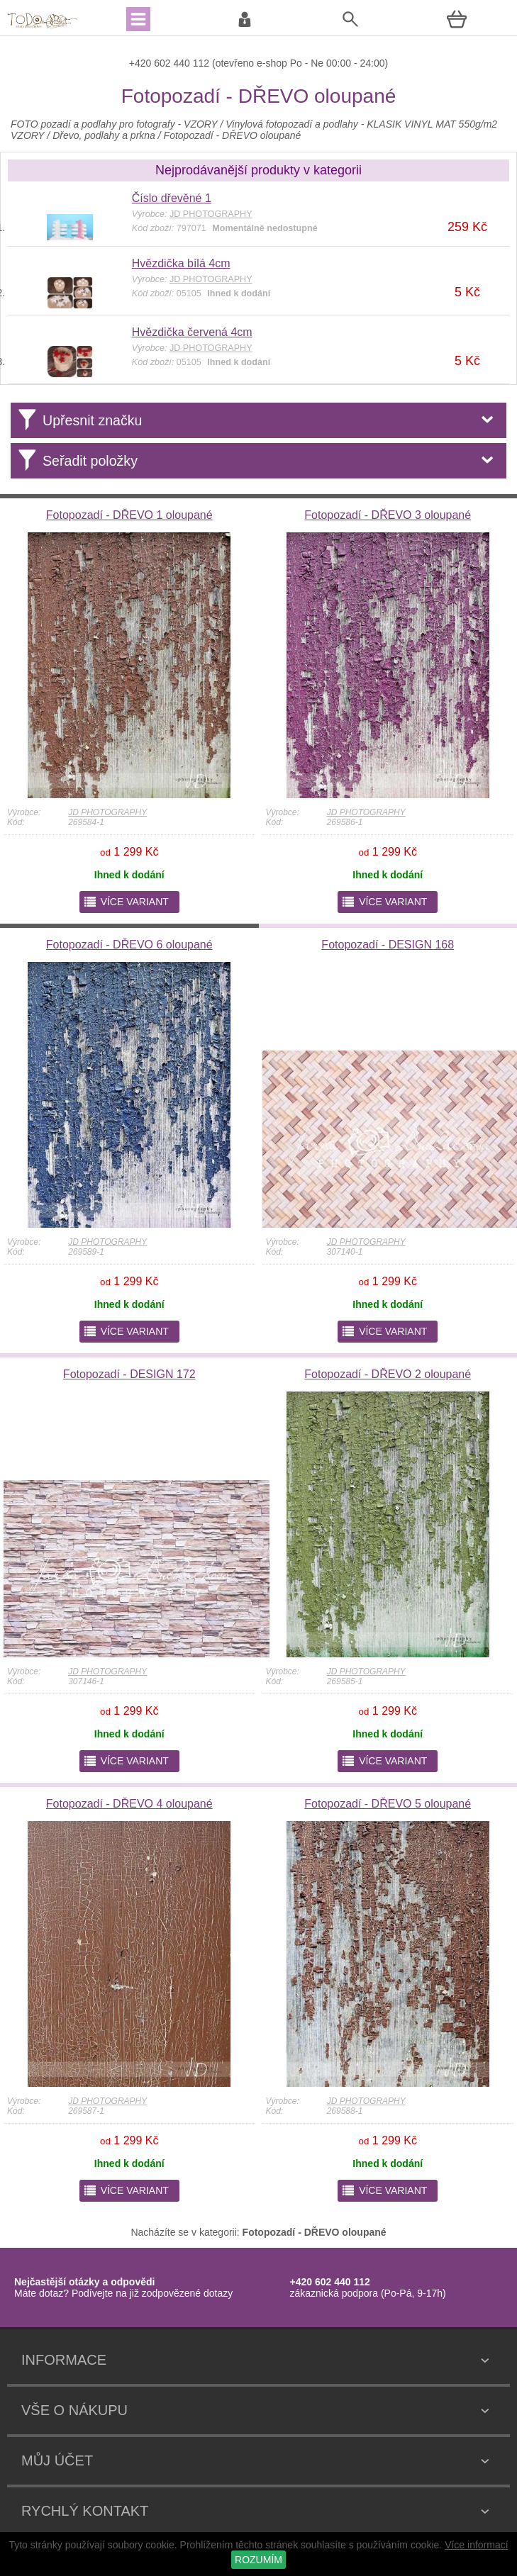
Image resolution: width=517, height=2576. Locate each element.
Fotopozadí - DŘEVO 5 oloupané (387, 1804)
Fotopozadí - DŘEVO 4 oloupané (129, 1804)
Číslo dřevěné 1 (171, 198)
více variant (126, 902)
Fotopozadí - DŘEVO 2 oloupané (387, 1374)
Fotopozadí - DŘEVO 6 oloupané (129, 945)
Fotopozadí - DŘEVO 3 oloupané (387, 515)
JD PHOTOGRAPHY (107, 812)
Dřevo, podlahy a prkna (103, 135)
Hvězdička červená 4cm (192, 332)
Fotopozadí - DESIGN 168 (387, 945)
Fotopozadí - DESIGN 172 (129, 1374)
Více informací (476, 2544)
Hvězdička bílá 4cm (181, 263)
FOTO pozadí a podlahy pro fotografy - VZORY (115, 124)
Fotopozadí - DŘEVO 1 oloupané (129, 515)
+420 (141, 63)
